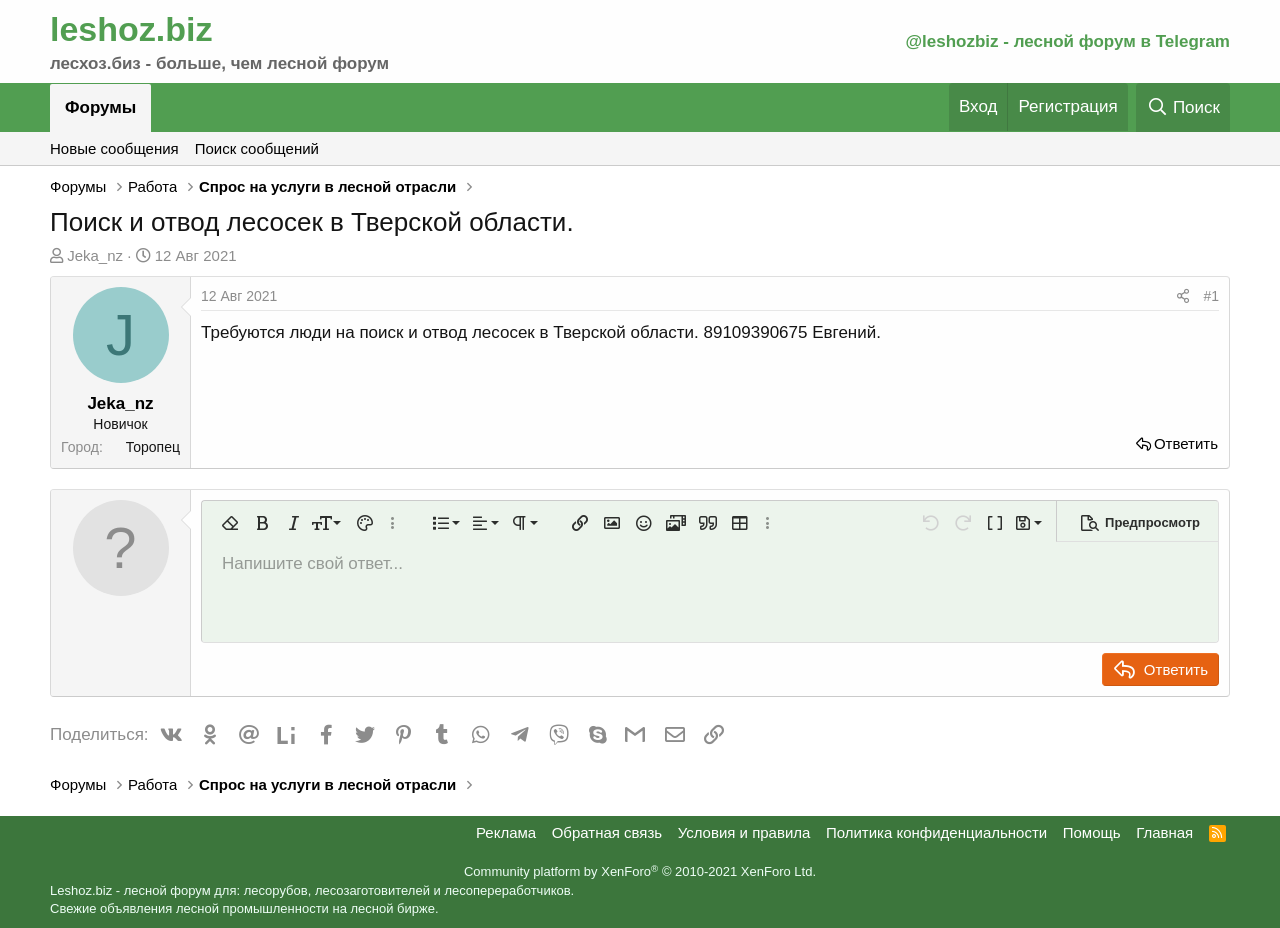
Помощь (1092, 832)
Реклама (506, 832)
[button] (230, 523)
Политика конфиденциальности (936, 832)
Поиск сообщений (257, 148)
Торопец (153, 447)
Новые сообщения (114, 148)
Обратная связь (607, 832)
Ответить (1186, 443)
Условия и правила (744, 832)
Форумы (100, 107)
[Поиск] (1183, 107)
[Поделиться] (1183, 297)
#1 (1211, 296)
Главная (1164, 832)
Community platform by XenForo (640, 871)
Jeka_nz (95, 255)
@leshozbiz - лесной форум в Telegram (1067, 41)
